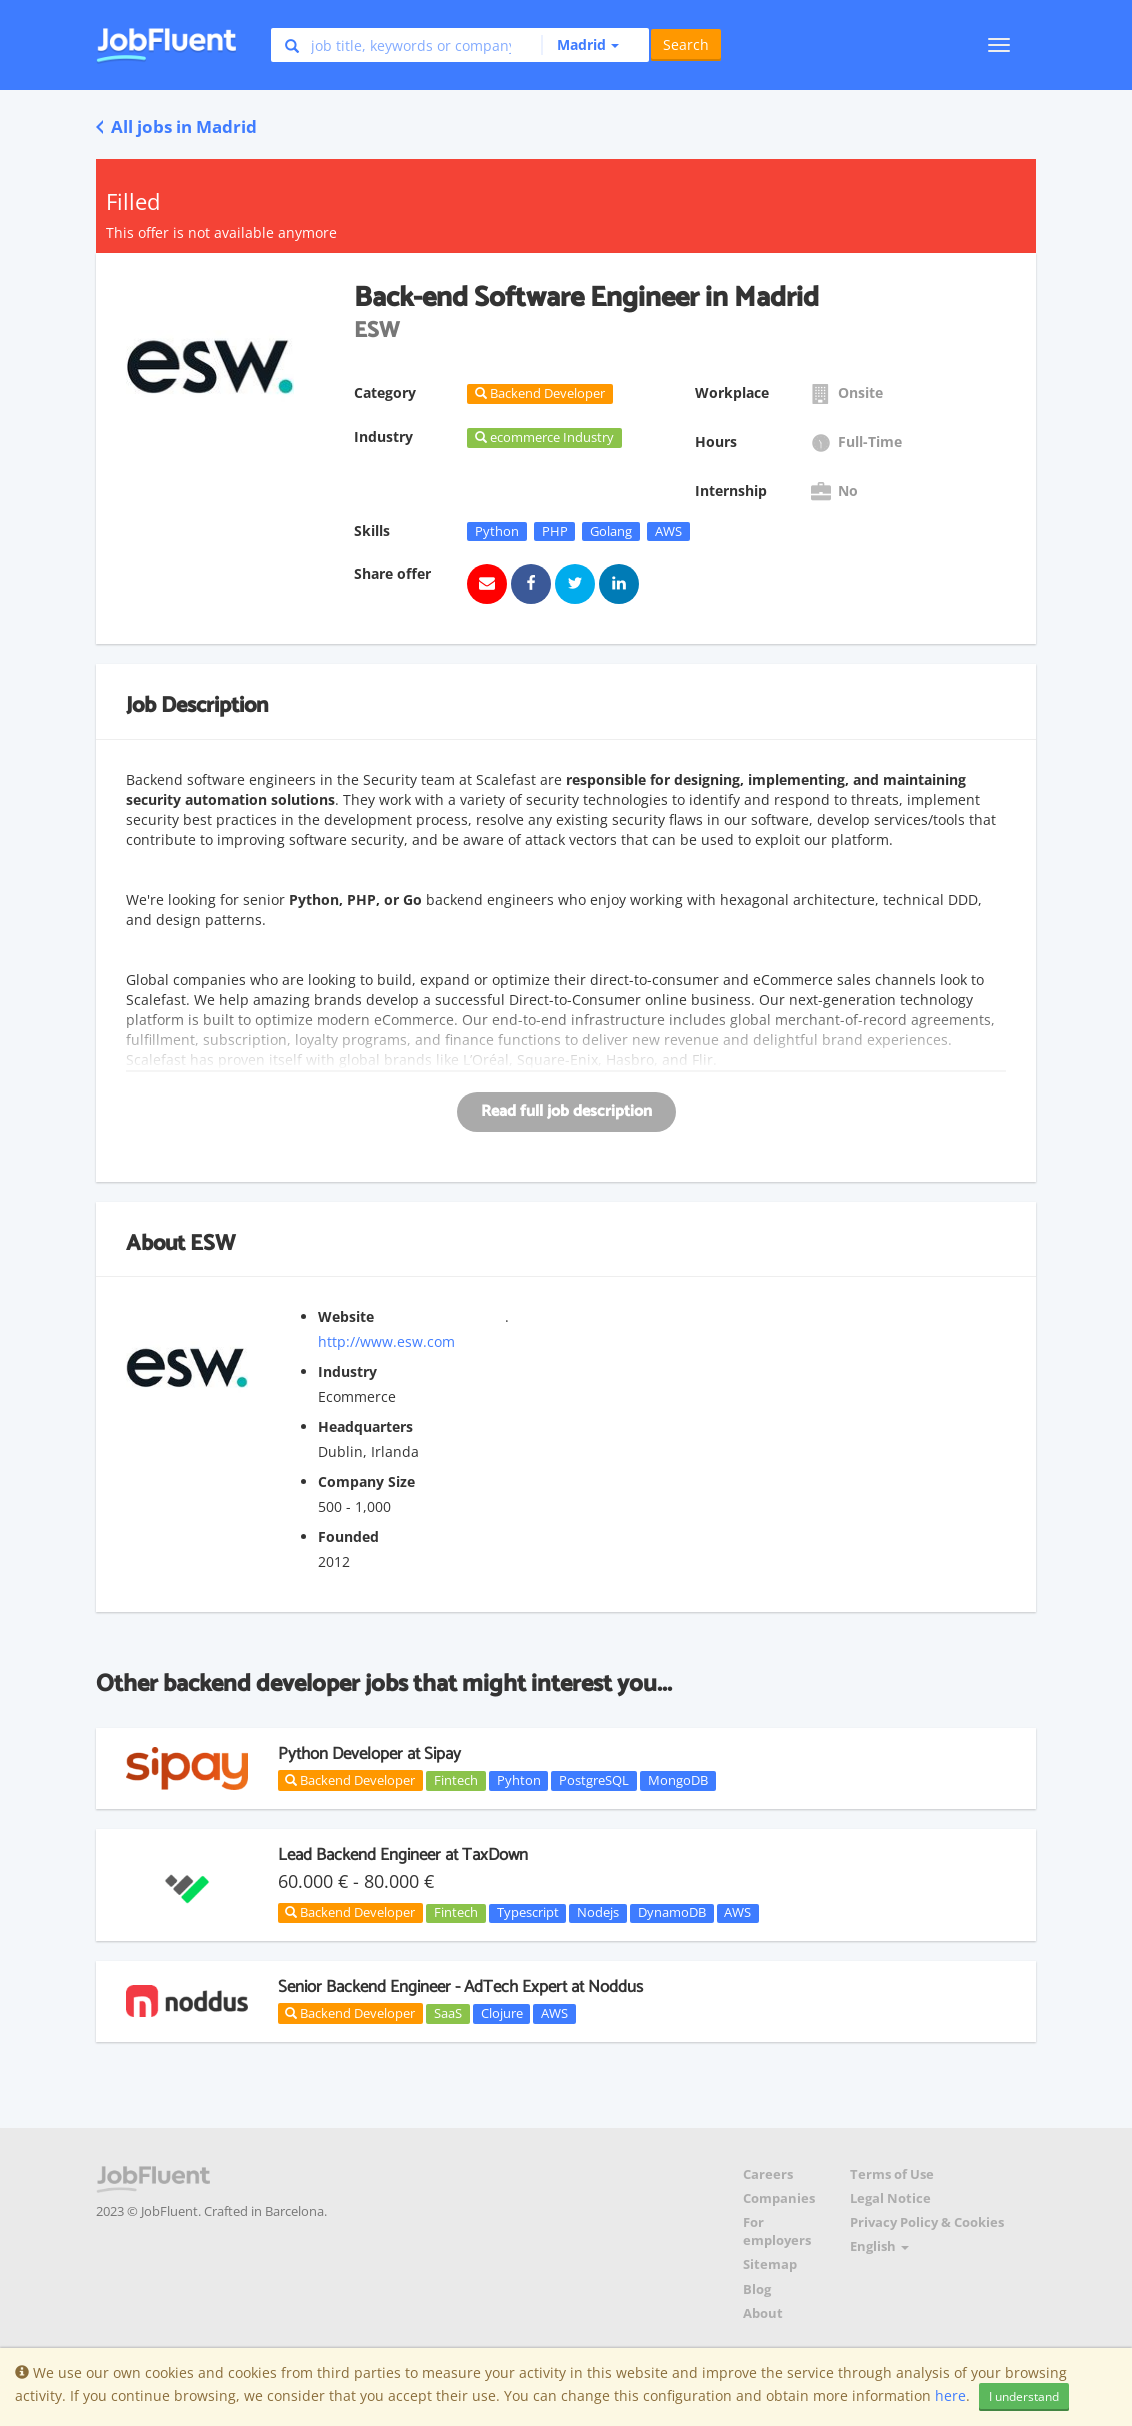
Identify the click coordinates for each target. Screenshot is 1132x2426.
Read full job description (566, 1111)
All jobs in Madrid (176, 126)
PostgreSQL (594, 1780)
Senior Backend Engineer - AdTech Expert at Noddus (460, 1987)
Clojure (502, 2013)
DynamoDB (672, 1913)
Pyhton (519, 1780)
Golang (611, 531)
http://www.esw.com (386, 1341)
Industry (347, 1371)
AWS (668, 531)
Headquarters (365, 1426)
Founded (348, 1536)
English (879, 2246)
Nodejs (598, 1913)
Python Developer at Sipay (369, 1754)
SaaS (448, 2013)
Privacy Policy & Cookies (927, 2222)
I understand (1024, 2396)
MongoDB (678, 1780)
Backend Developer (350, 1780)
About (763, 2313)
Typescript (528, 1913)
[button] (580, 45)
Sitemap (770, 2264)
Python (497, 531)
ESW (212, 1244)
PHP (555, 531)
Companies (779, 2198)
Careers (768, 2174)
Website (346, 1316)
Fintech (456, 1780)
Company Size (366, 1481)
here (950, 2395)
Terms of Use (892, 2174)
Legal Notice (890, 2198)
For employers (777, 2231)
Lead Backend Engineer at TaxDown (403, 1855)
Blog (757, 2289)
